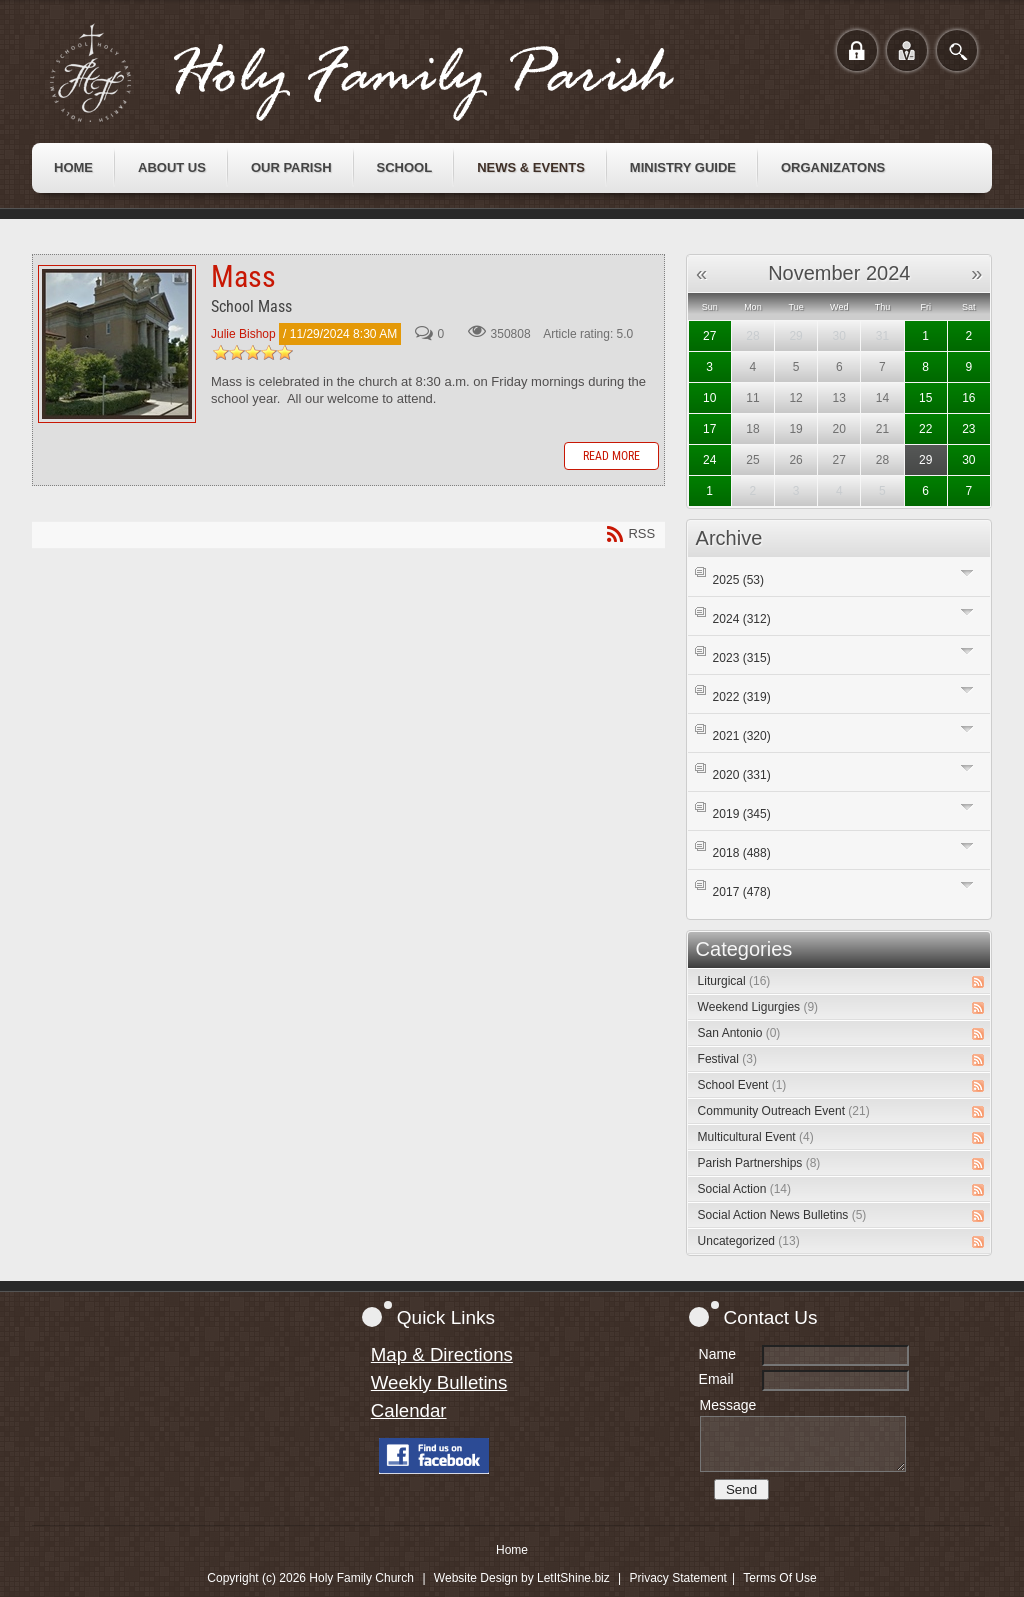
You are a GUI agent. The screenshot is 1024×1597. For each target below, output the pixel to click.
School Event (742, 1085)
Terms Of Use (779, 1578)
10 (709, 398)
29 (925, 460)
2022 (742, 697)
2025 (738, 580)
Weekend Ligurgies (758, 1007)
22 (925, 429)
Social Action (744, 1189)
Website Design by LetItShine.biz (522, 1578)
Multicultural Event (756, 1137)
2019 (742, 814)
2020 (742, 775)
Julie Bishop (243, 334)
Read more (611, 456)
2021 (742, 736)
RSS (978, 982)
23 (968, 429)
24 (709, 460)
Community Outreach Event (784, 1111)
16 (968, 398)
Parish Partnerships (759, 1163)
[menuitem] (73, 168)
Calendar (409, 1410)
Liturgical (734, 981)
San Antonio (739, 1033)
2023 (742, 658)
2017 (742, 892)
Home (512, 1550)
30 (968, 460)
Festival (727, 1059)
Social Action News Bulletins (782, 1215)
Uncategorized (749, 1241)
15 (925, 398)
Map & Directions (442, 1354)
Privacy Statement (678, 1578)
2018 (742, 853)
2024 (742, 619)
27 (709, 336)
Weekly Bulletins (439, 1382)
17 (709, 429)
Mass (117, 344)
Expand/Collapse (967, 572)
